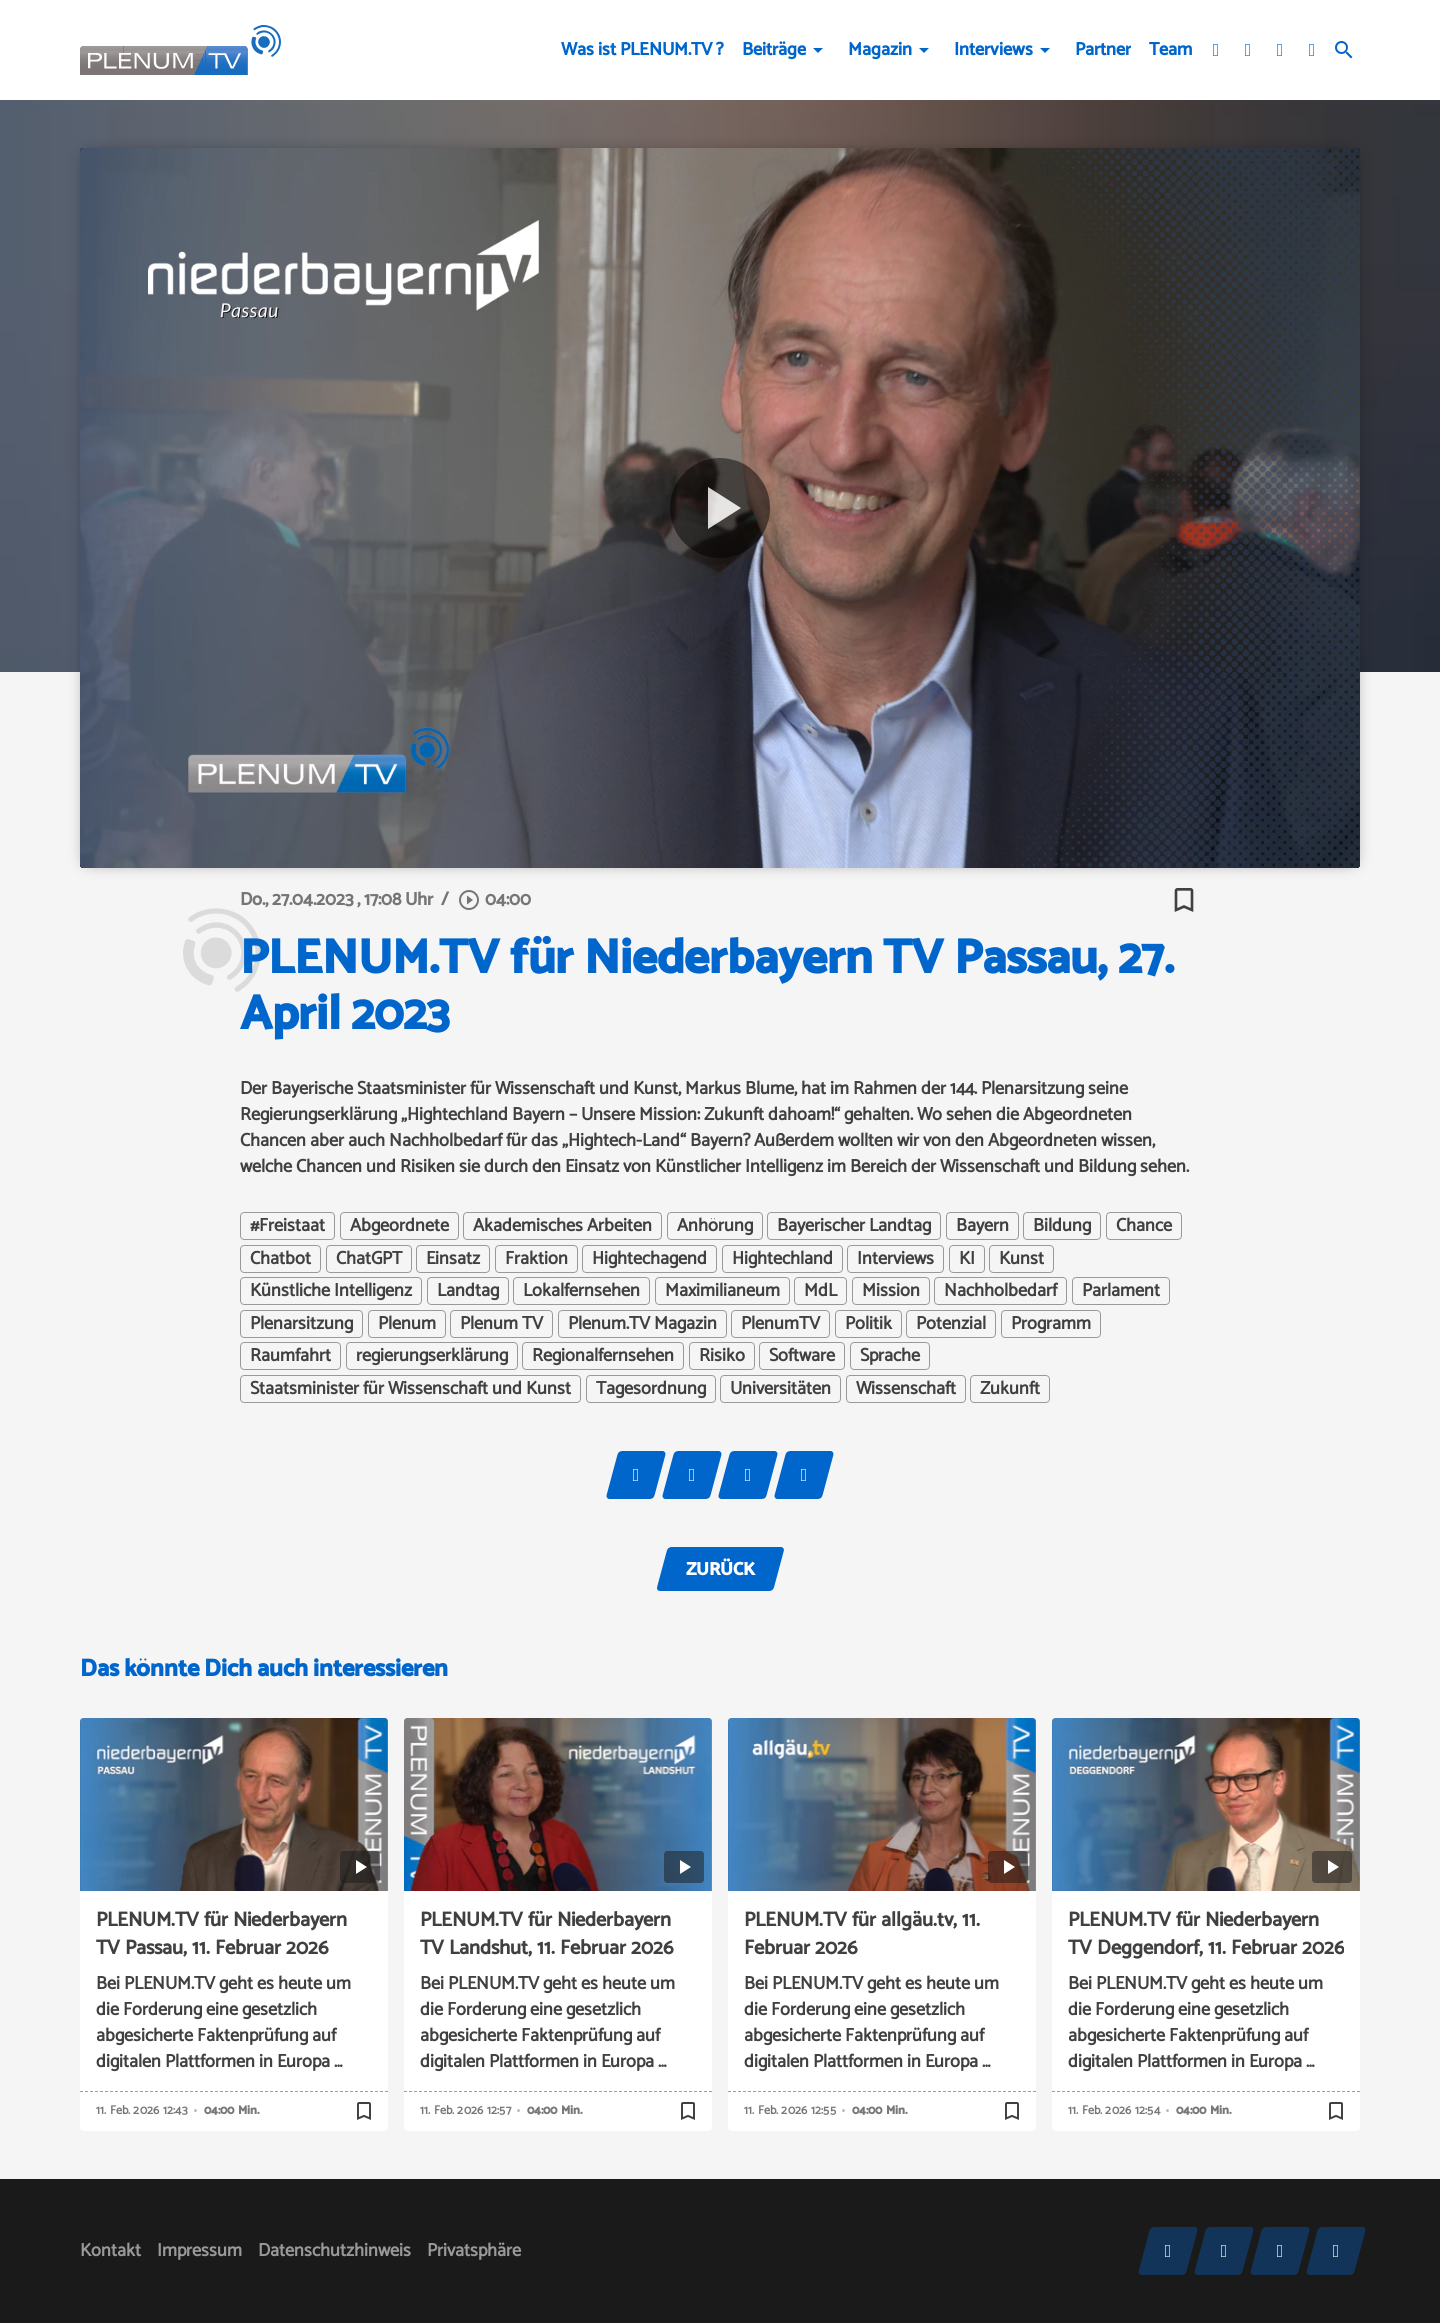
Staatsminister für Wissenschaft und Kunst (410, 1389)
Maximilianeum (722, 1291)
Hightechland (782, 1259)
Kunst (1021, 1259)
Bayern (982, 1226)
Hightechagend (649, 1259)
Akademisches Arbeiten (562, 1226)
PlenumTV (780, 1324)
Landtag (468, 1291)
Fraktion (536, 1259)
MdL (820, 1291)
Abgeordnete (399, 1226)
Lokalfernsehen (581, 1291)
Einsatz (453, 1259)
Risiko (722, 1356)
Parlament (1121, 1291)
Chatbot (280, 1259)
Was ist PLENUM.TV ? (642, 50)
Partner (1103, 50)
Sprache (890, 1356)
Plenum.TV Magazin (642, 1324)
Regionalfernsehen (603, 1356)
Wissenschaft (906, 1389)
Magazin (880, 50)
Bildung (1062, 1226)
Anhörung (715, 1226)
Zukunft (1010, 1389)
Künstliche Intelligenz (331, 1291)
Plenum (407, 1324)
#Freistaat (287, 1226)
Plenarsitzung (301, 1324)
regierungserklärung (432, 1356)
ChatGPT (369, 1259)
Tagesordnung (651, 1389)
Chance (1144, 1226)
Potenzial (951, 1324)
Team (1170, 50)
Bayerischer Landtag (854, 1226)
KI (967, 1259)
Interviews (993, 50)
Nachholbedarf (1000, 1291)
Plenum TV (501, 1324)
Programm (1051, 1324)
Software (802, 1356)
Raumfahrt (290, 1356)
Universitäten (780, 1389)
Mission (891, 1291)
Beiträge (774, 50)
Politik (868, 1324)
